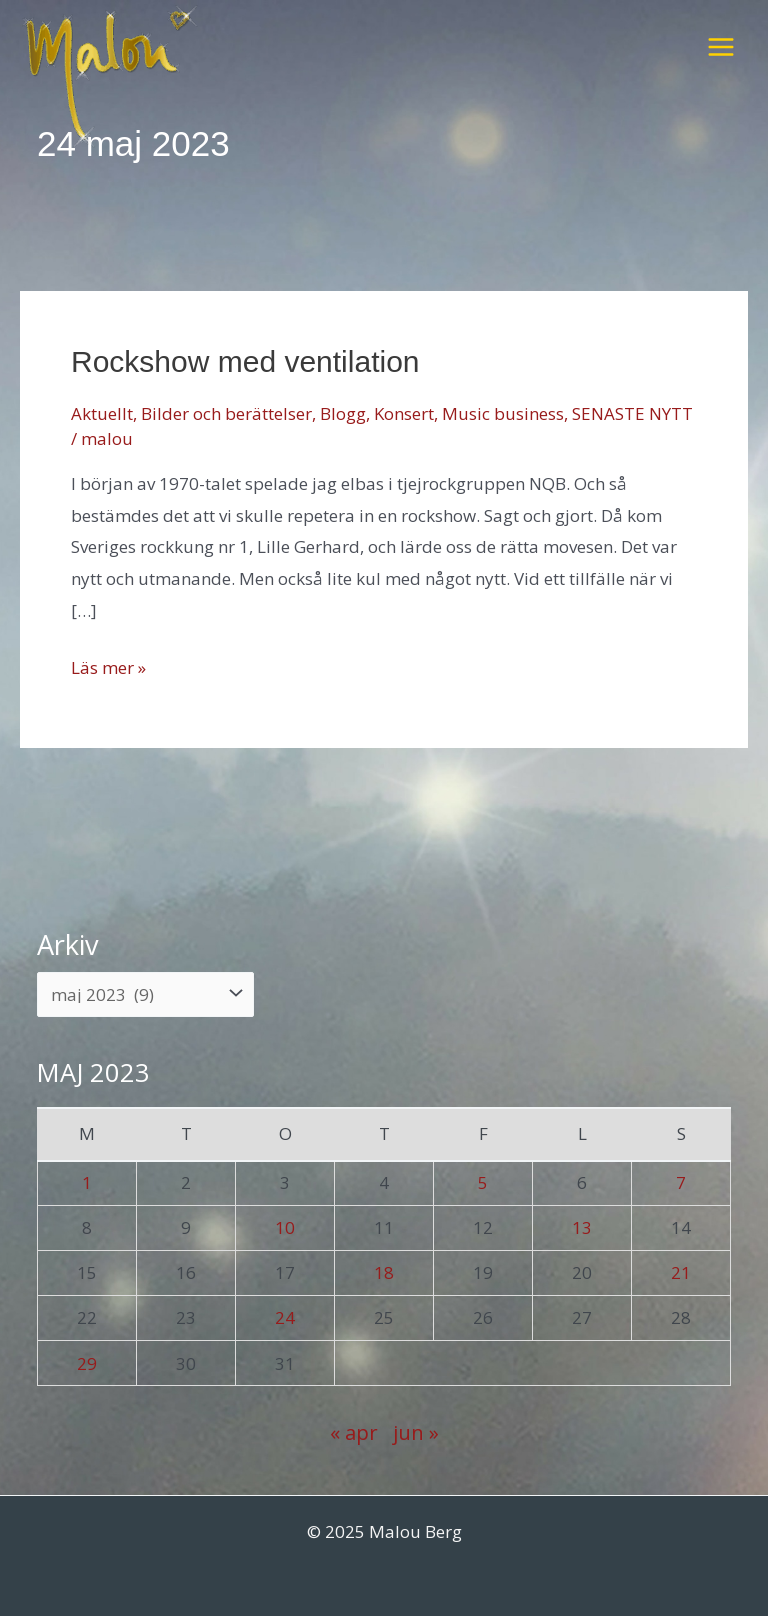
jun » (416, 1432)
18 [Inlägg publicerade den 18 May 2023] (384, 1272)
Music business (503, 413)
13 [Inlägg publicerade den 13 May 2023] (582, 1227)
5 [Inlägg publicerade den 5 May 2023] (483, 1182)
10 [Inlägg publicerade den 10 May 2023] (285, 1227)
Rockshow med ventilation (245, 361)
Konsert (404, 413)
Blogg (343, 413)
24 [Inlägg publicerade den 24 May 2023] (285, 1317)
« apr (354, 1432)
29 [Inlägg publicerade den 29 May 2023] (87, 1363)
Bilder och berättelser (226, 413)
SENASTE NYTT (632, 413)
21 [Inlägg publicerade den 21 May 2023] (681, 1272)
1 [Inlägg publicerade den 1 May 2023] (87, 1182)
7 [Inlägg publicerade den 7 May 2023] (681, 1182)
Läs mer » (108, 668)
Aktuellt (102, 413)
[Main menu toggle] (721, 47)
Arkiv (68, 944)
